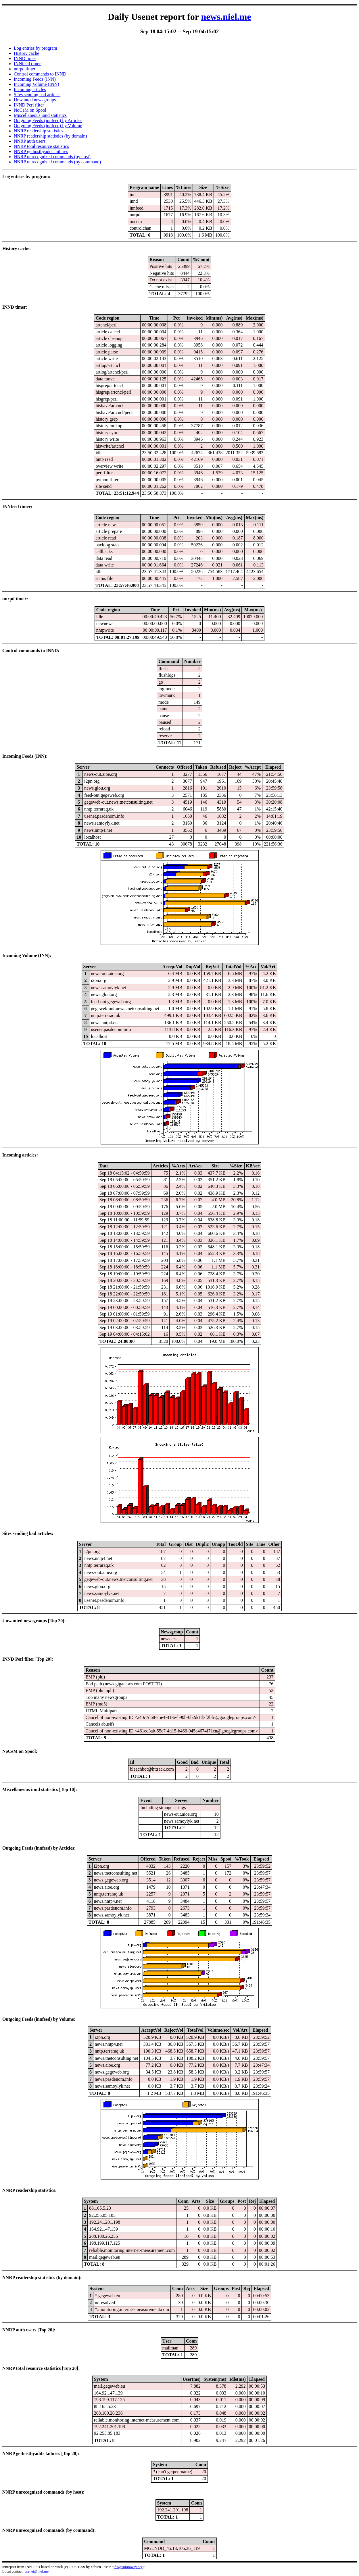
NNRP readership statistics (38, 130)
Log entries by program (35, 48)
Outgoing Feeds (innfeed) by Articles (48, 120)
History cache (26, 53)
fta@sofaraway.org (128, 2567)
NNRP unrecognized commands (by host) (52, 156)
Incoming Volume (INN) (36, 84)
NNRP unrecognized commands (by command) (57, 161)
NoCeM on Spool (30, 110)
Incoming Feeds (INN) (35, 79)
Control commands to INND (40, 73)
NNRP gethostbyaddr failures (41, 151)
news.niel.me (226, 16)
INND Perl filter (29, 105)
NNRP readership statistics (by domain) (50, 136)
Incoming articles (30, 89)
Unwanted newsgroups (35, 99)
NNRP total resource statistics (41, 146)
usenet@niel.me (36, 2571)
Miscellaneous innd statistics (40, 115)
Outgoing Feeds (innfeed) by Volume (48, 125)
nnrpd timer (24, 68)
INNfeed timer (27, 63)
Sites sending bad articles (37, 94)
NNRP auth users (30, 141)
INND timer (25, 58)
